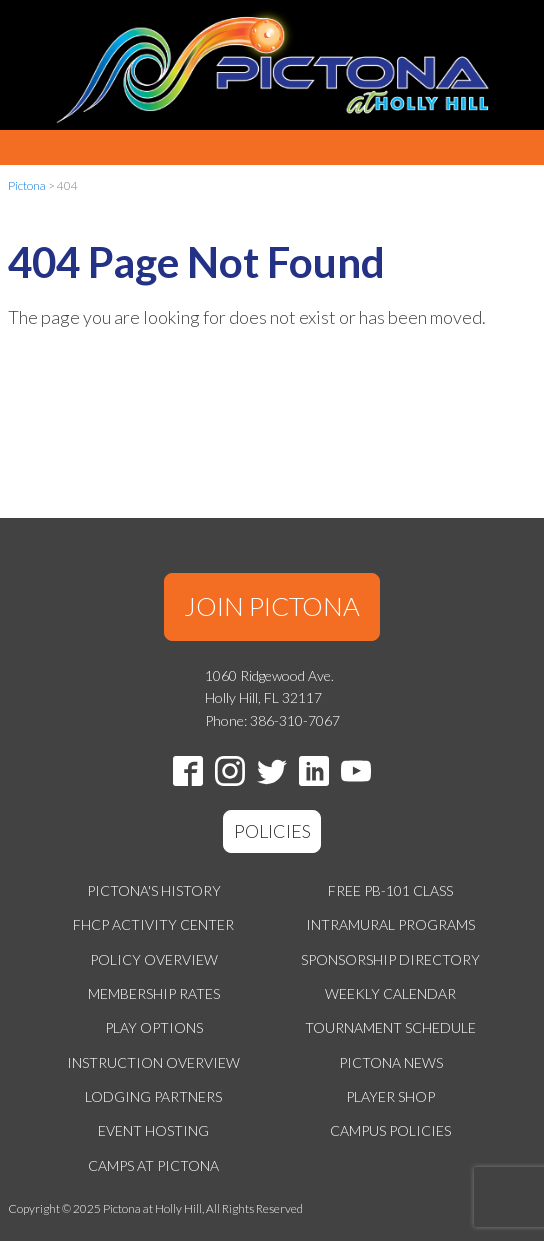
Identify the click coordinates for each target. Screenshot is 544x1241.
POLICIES (272, 831)
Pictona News (391, 1062)
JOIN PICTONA (272, 606)
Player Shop (390, 1096)
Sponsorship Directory (390, 959)
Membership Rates (154, 993)
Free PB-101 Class (390, 890)
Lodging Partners (153, 1096)
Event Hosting (153, 1130)
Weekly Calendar (390, 993)
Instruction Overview (153, 1062)
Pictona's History (154, 890)
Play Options (154, 1027)
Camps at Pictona (153, 1165)
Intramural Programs (390, 924)
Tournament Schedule (390, 1027)
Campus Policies (390, 1130)
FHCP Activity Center (153, 924)
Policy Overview (154, 959)
